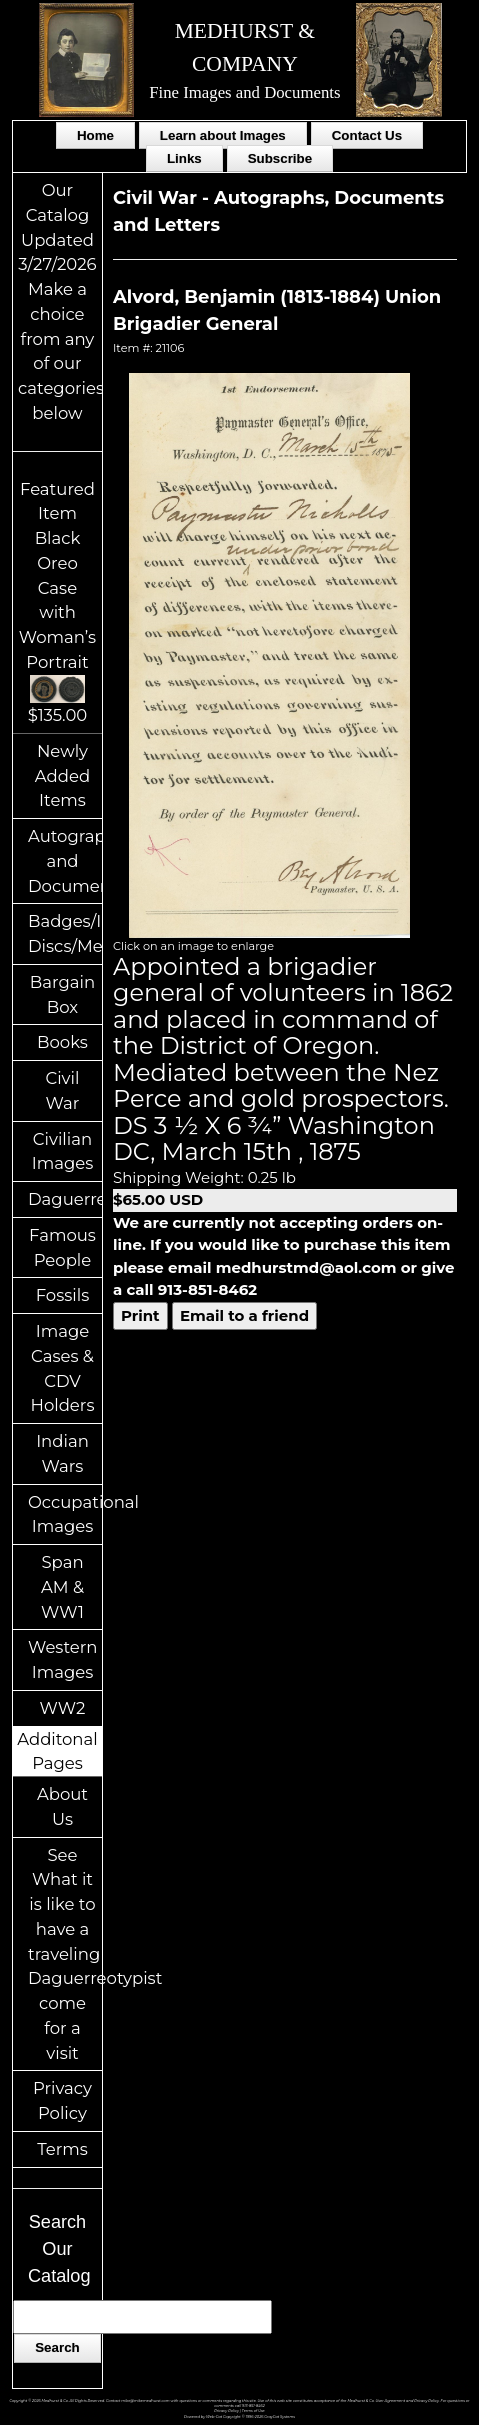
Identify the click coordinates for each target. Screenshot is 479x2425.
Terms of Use (253, 2411)
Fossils (63, 1295)
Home (95, 135)
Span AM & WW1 (62, 1587)
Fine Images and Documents (244, 92)
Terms (62, 2149)
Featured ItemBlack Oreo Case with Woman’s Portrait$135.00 (57, 602)
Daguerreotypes (65, 1199)
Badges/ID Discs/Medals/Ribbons (65, 933)
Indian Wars (62, 1453)
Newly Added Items (62, 776)
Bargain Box (62, 994)
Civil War (62, 1090)
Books (62, 1042)
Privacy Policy (62, 2100)
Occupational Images (65, 1514)
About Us (62, 1806)
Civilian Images (63, 1151)
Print (140, 1315)
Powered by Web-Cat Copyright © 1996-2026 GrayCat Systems (239, 2417)
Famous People (62, 1247)
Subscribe (280, 158)
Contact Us (367, 135)
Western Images (62, 1659)
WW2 (62, 1708)
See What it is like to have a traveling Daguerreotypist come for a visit (65, 1954)
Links (184, 158)
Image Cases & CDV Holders (62, 1368)
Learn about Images (223, 135)
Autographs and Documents (65, 861)
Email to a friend (244, 1315)
